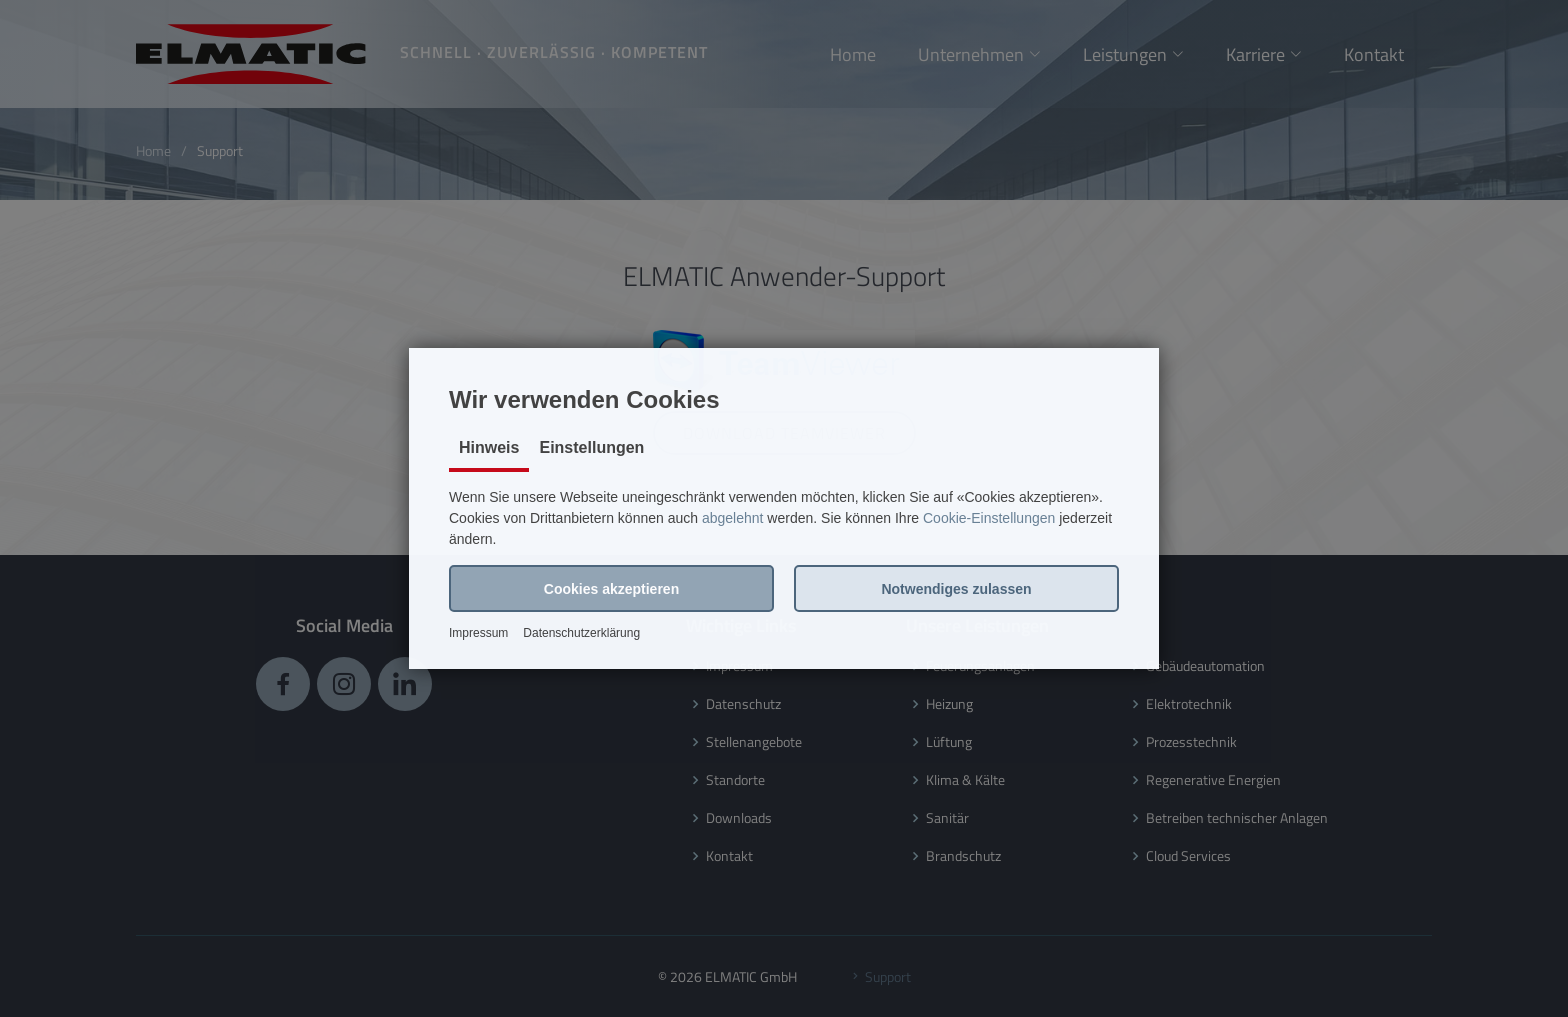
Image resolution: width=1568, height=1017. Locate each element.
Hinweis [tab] (489, 447)
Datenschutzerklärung (581, 633)
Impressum (478, 633)
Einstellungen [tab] (591, 447)
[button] (611, 588)
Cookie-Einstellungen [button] (989, 518)
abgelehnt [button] (733, 518)
